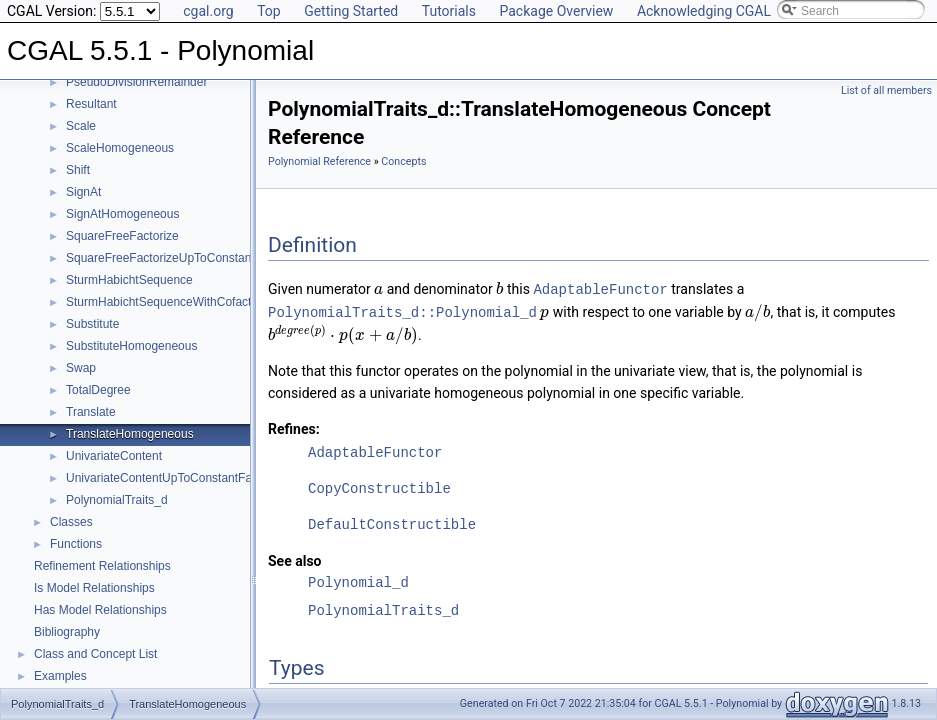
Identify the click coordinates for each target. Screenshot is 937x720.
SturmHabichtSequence (129, 280)
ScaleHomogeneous (120, 148)
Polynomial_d (358, 580)
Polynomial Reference (319, 161)
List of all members (886, 90)
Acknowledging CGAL (704, 11)
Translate (91, 412)
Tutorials (449, 11)
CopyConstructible (379, 486)
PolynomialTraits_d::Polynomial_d (402, 310)
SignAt (83, 192)
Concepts (403, 161)
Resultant (91, 104)
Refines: (294, 427)
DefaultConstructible (392, 522)
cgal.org (208, 11)
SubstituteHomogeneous (131, 346)
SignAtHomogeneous (122, 214)
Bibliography (67, 632)
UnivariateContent (114, 456)
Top (269, 11)
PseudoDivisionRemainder (136, 82)
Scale (81, 126)
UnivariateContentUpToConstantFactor (169, 478)
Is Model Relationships (94, 588)
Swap (81, 368)
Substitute (92, 324)
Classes (71, 522)
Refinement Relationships (102, 566)
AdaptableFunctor (600, 288)
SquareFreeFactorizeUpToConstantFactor (177, 258)
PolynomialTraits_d (117, 500)
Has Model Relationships (100, 610)
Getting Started (351, 11)
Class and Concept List (95, 654)
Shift (78, 170)
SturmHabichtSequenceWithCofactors (167, 302)
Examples (60, 676)
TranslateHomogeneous (130, 434)
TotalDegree (98, 390)
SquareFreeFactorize (122, 236)
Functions (76, 544)
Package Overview (556, 11)
